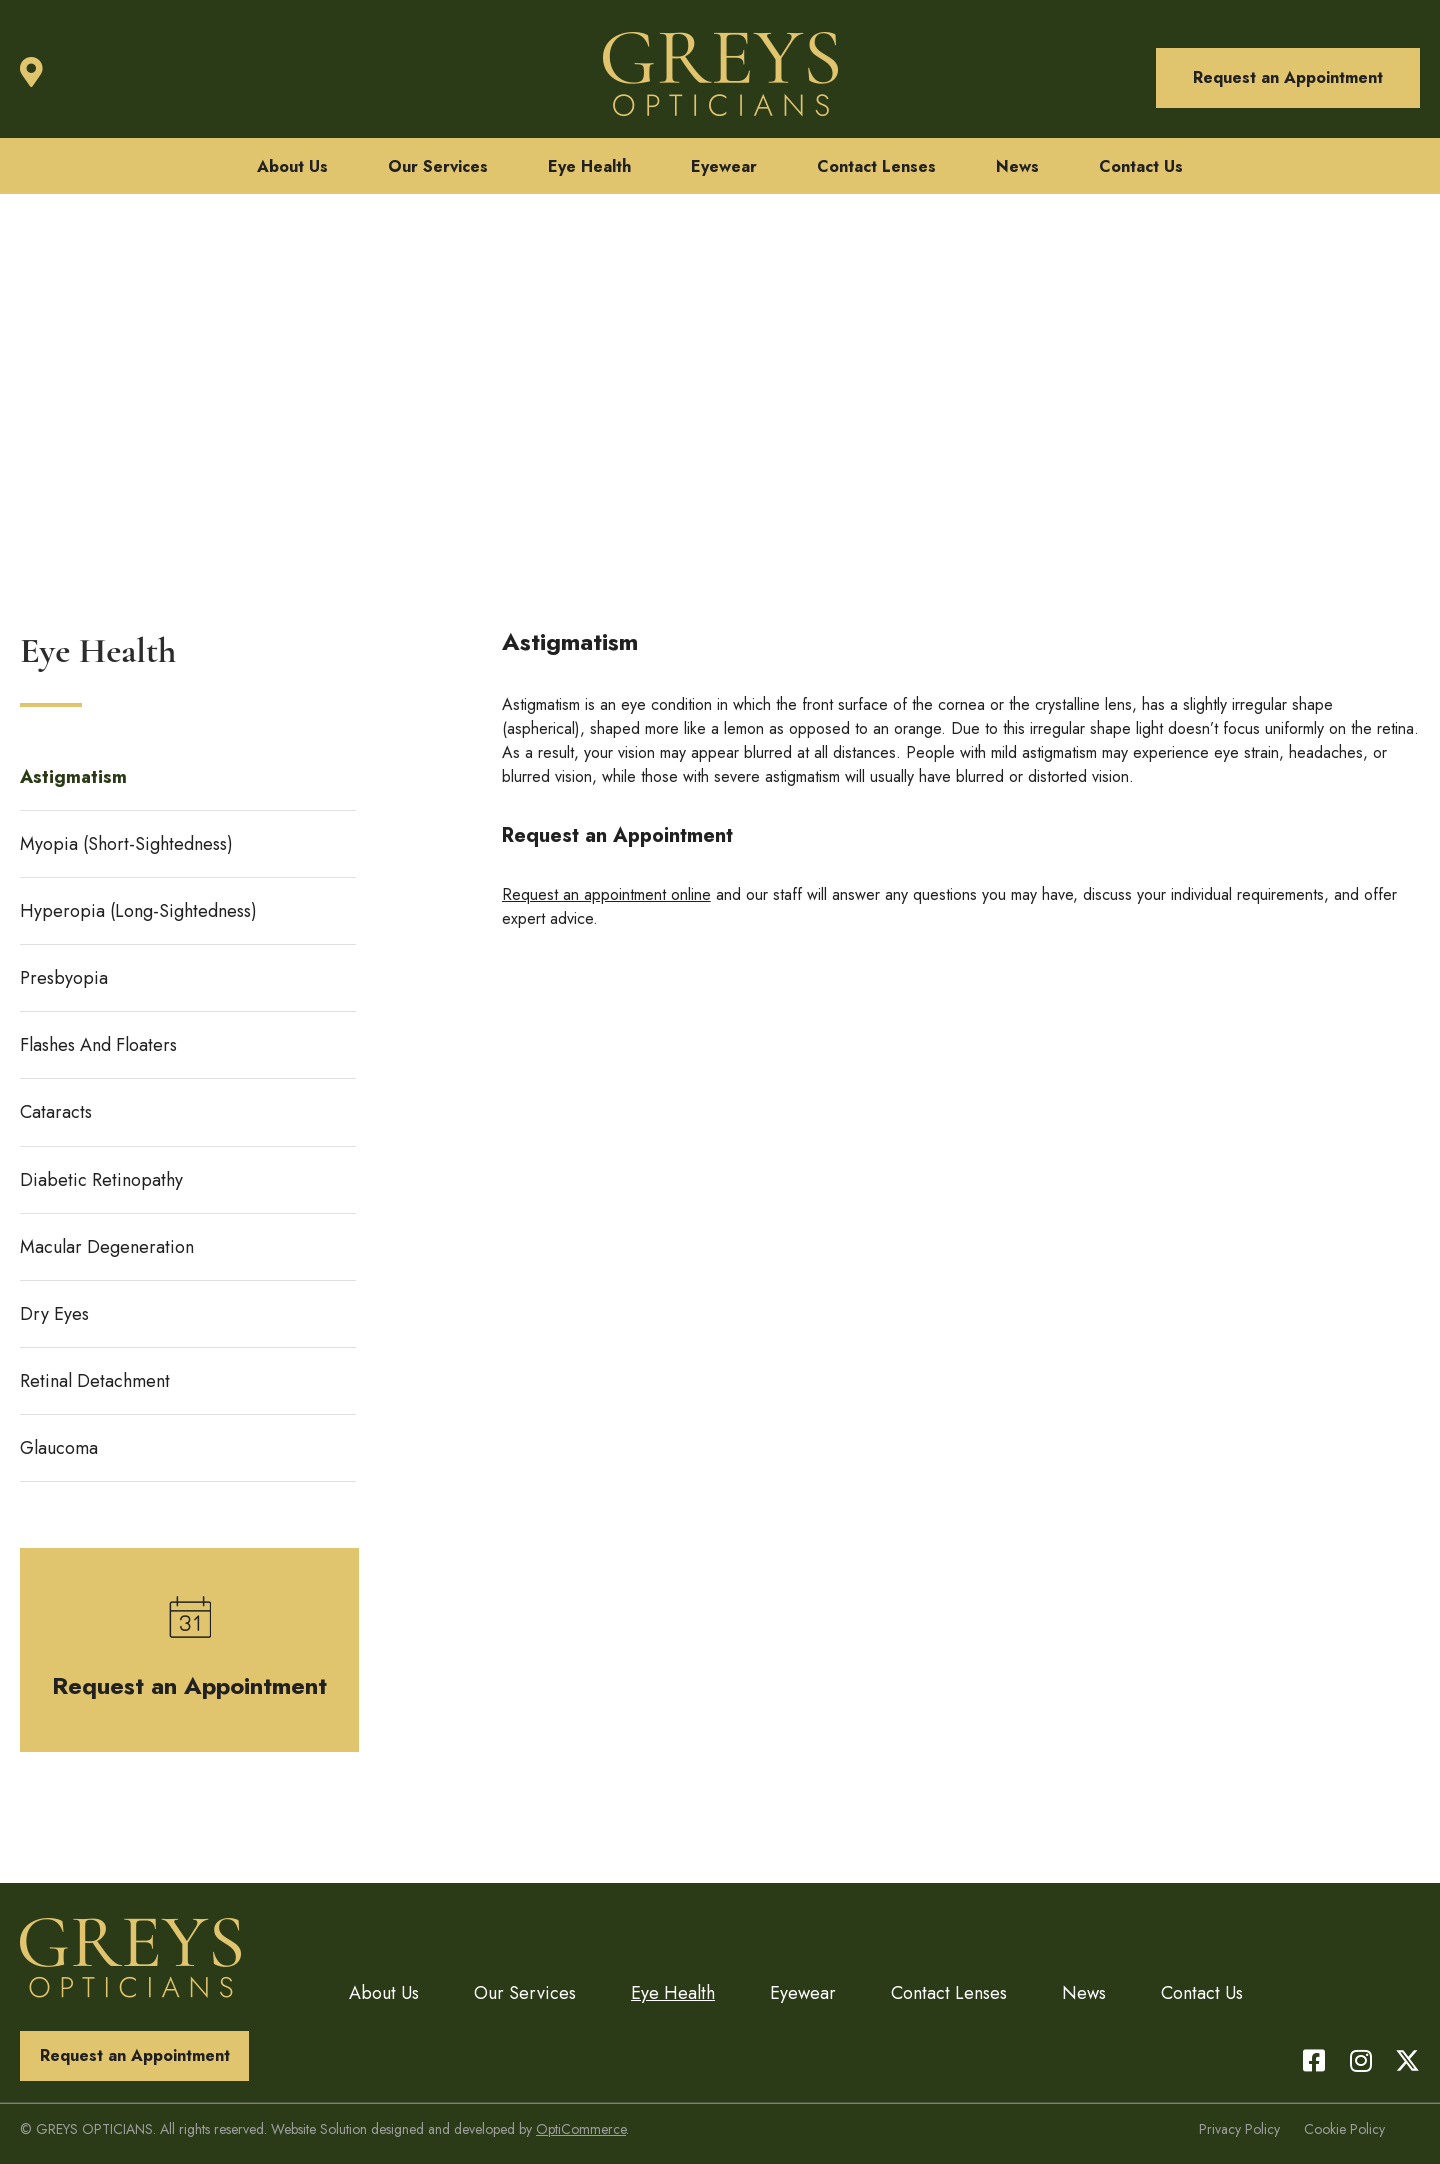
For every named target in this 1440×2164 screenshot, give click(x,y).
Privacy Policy (1239, 2129)
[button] (1288, 78)
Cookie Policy (1344, 2129)
